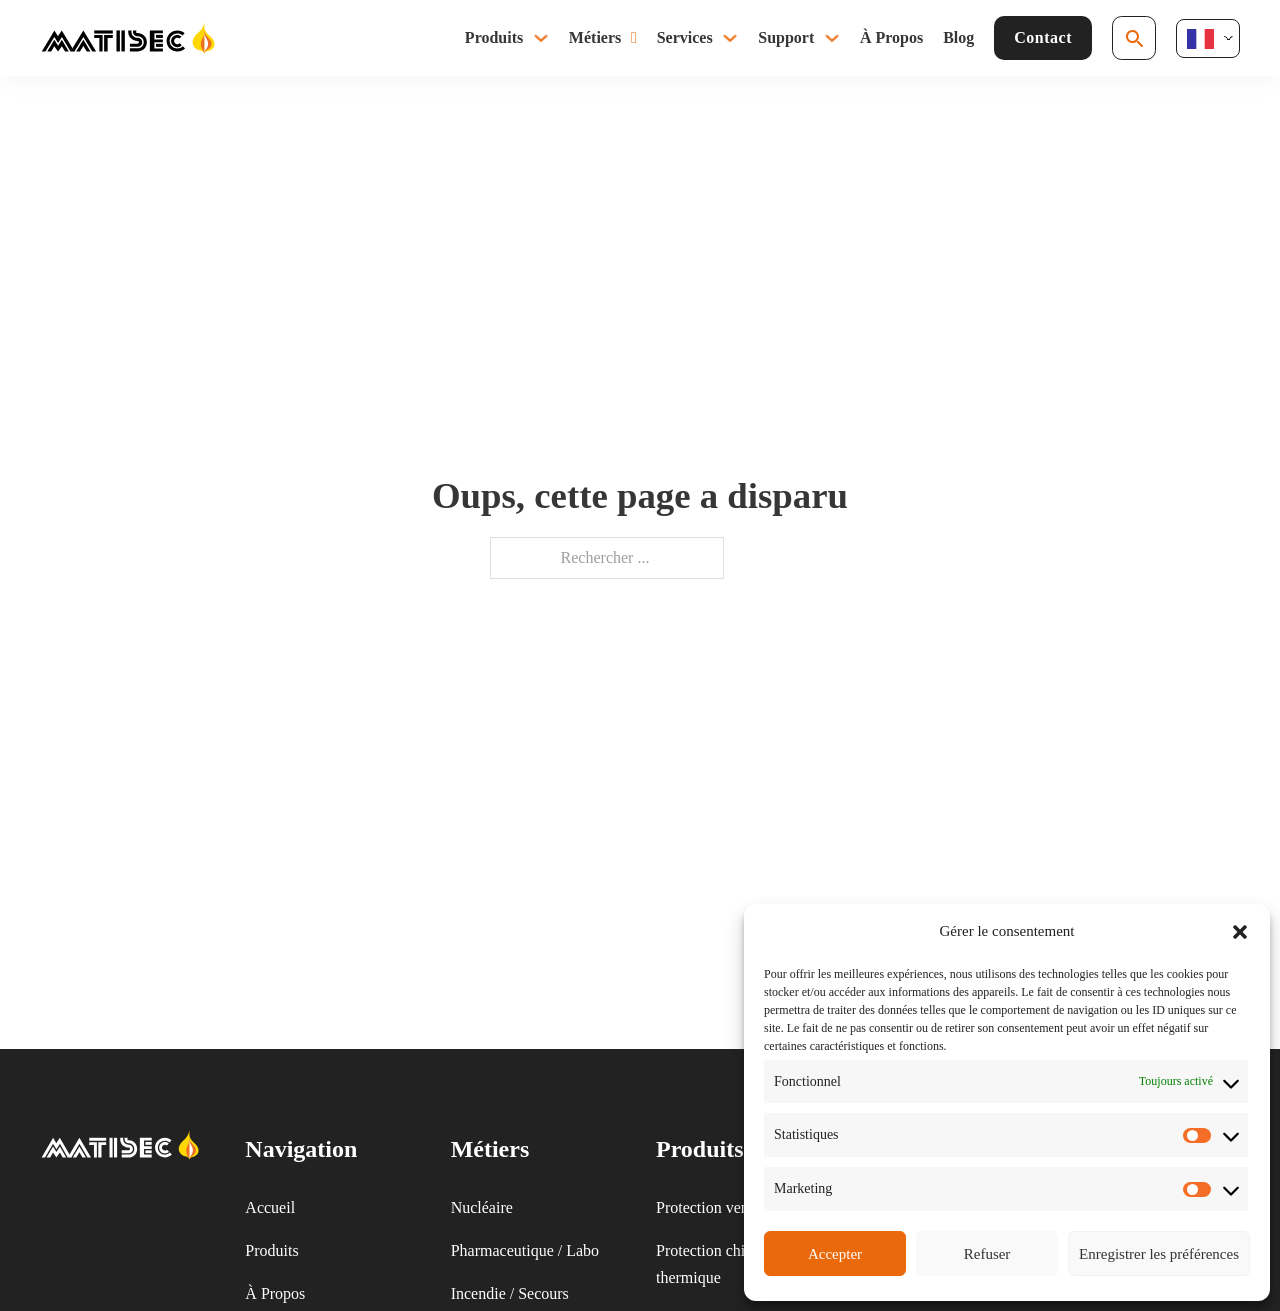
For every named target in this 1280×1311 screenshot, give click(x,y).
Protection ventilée (716, 1207)
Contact (1043, 37)
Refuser (987, 1254)
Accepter (835, 1254)
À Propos (891, 37)
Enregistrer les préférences (1159, 1254)
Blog (958, 37)
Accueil (270, 1207)
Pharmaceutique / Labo (525, 1250)
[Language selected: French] (1208, 38)
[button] (1240, 932)
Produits (494, 37)
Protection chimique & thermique (729, 1264)
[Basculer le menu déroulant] (541, 38)
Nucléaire (482, 1207)
